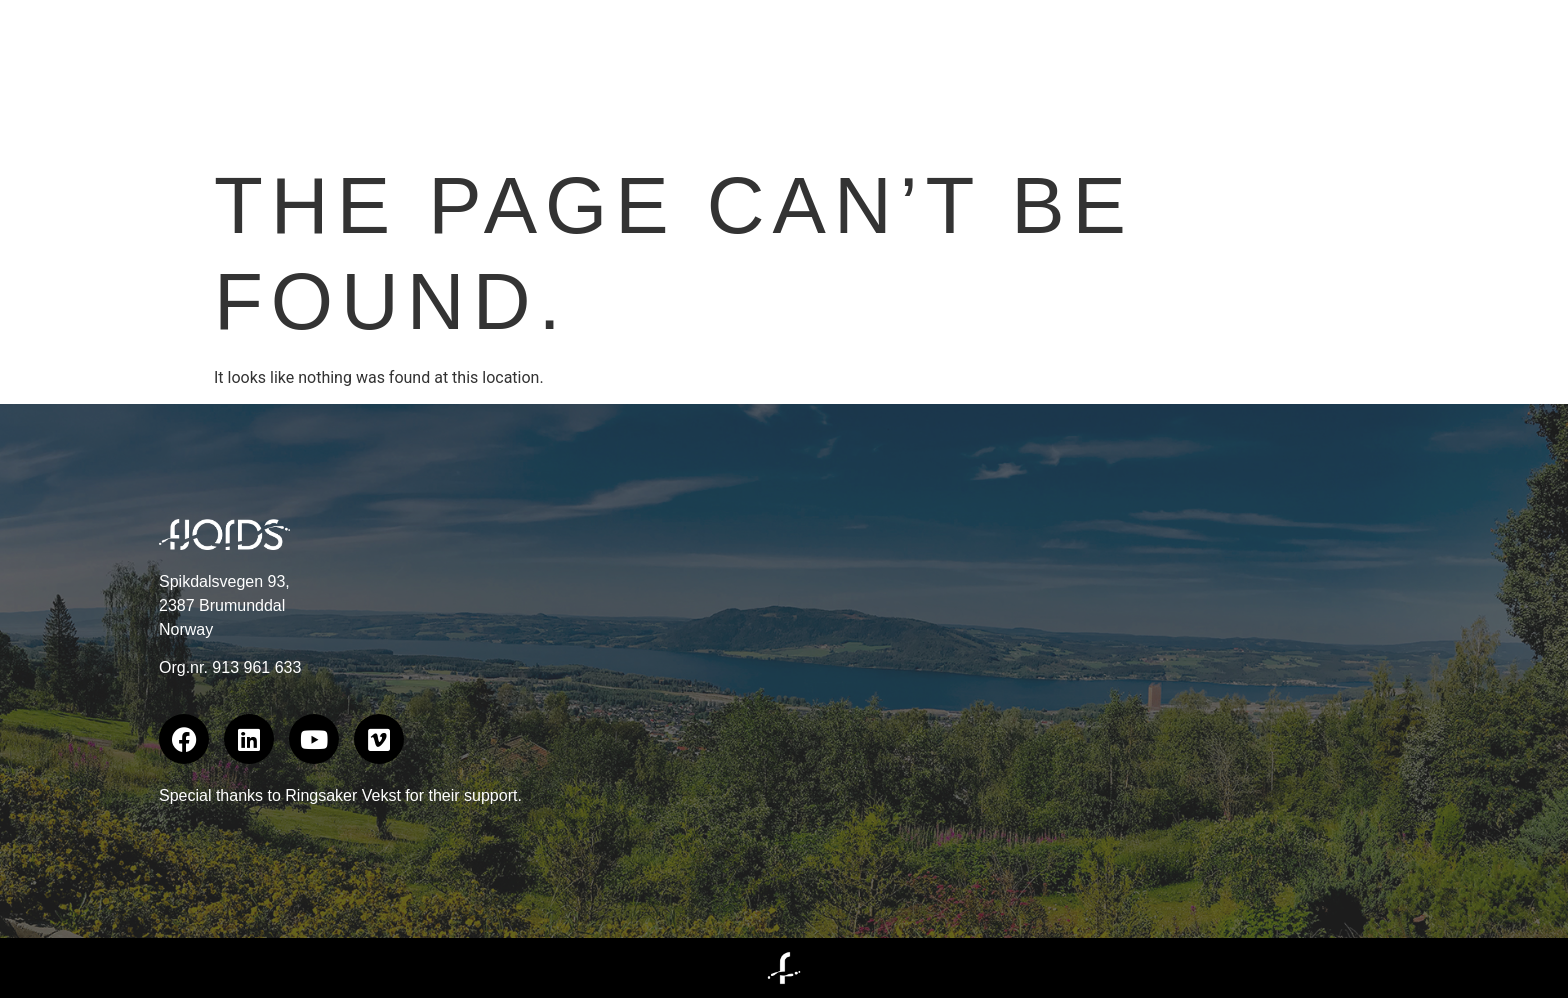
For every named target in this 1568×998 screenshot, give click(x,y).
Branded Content (1153, 75)
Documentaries (1381, 75)
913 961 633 (256, 667)
